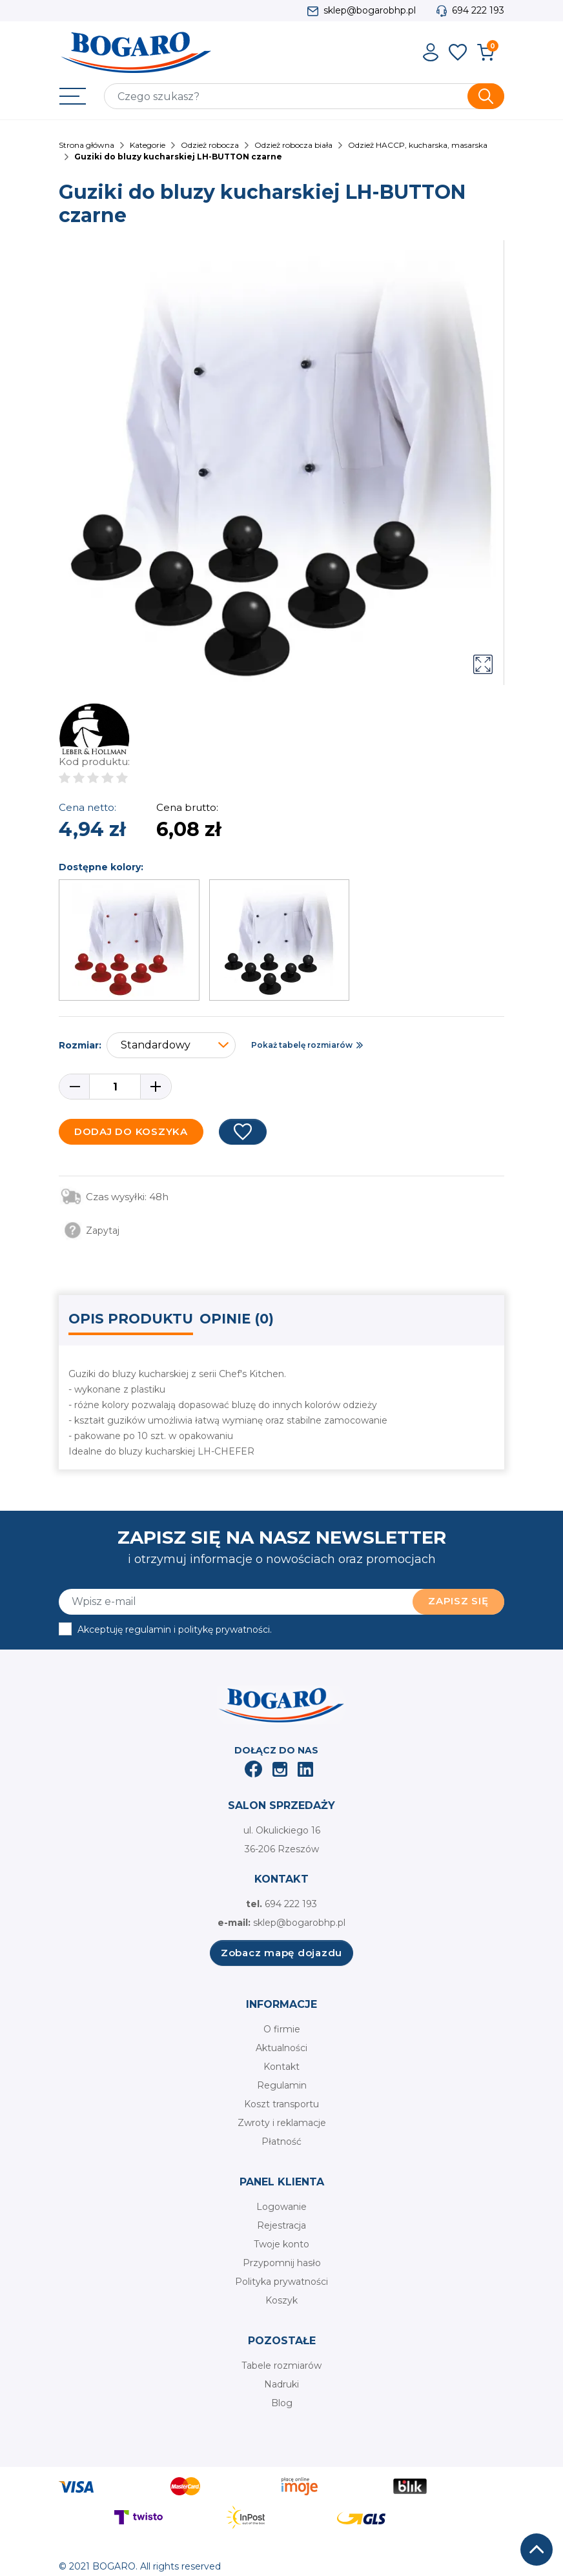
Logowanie (281, 2207)
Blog (281, 2403)
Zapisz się (458, 1601)
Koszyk (281, 2300)
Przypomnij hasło (282, 2263)
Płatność (281, 2141)
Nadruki (281, 2384)
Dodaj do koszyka (131, 1131)
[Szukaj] (304, 96)
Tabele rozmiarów (281, 2365)
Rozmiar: (80, 1045)
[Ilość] (115, 1086)
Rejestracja (281, 2225)
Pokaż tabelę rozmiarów (302, 1045)
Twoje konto (281, 2244)
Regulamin (282, 2085)
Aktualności (281, 2048)
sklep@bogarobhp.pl (369, 10)
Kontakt (281, 2066)
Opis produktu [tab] (130, 1319)
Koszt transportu (281, 2104)
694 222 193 (478, 10)
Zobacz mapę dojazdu (281, 1953)
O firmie (281, 2029)
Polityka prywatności (281, 2281)
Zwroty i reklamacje (282, 2123)
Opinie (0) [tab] (237, 1319)
